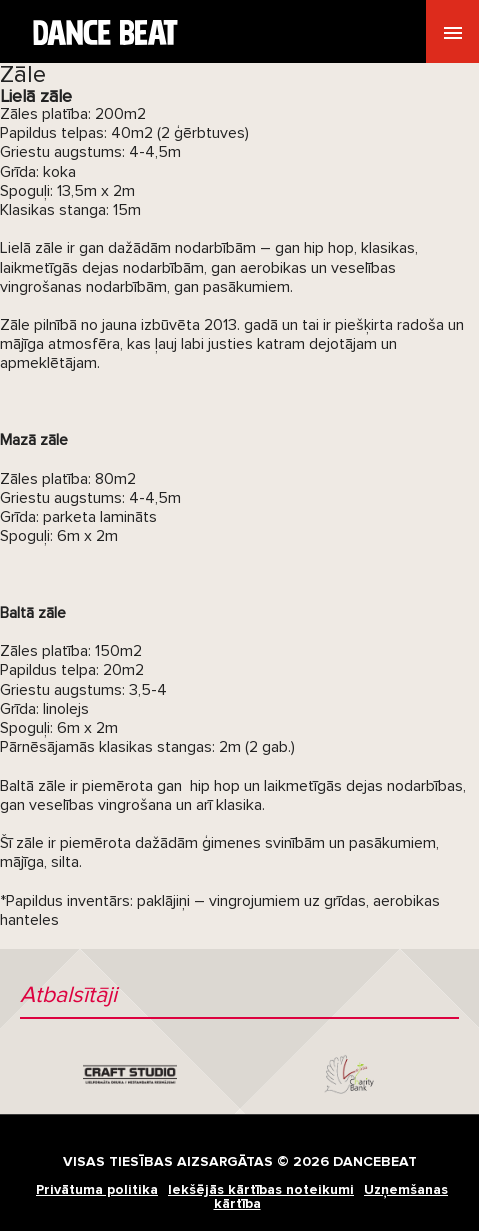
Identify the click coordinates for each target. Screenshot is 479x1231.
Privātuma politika (97, 1189)
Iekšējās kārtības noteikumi (261, 1189)
